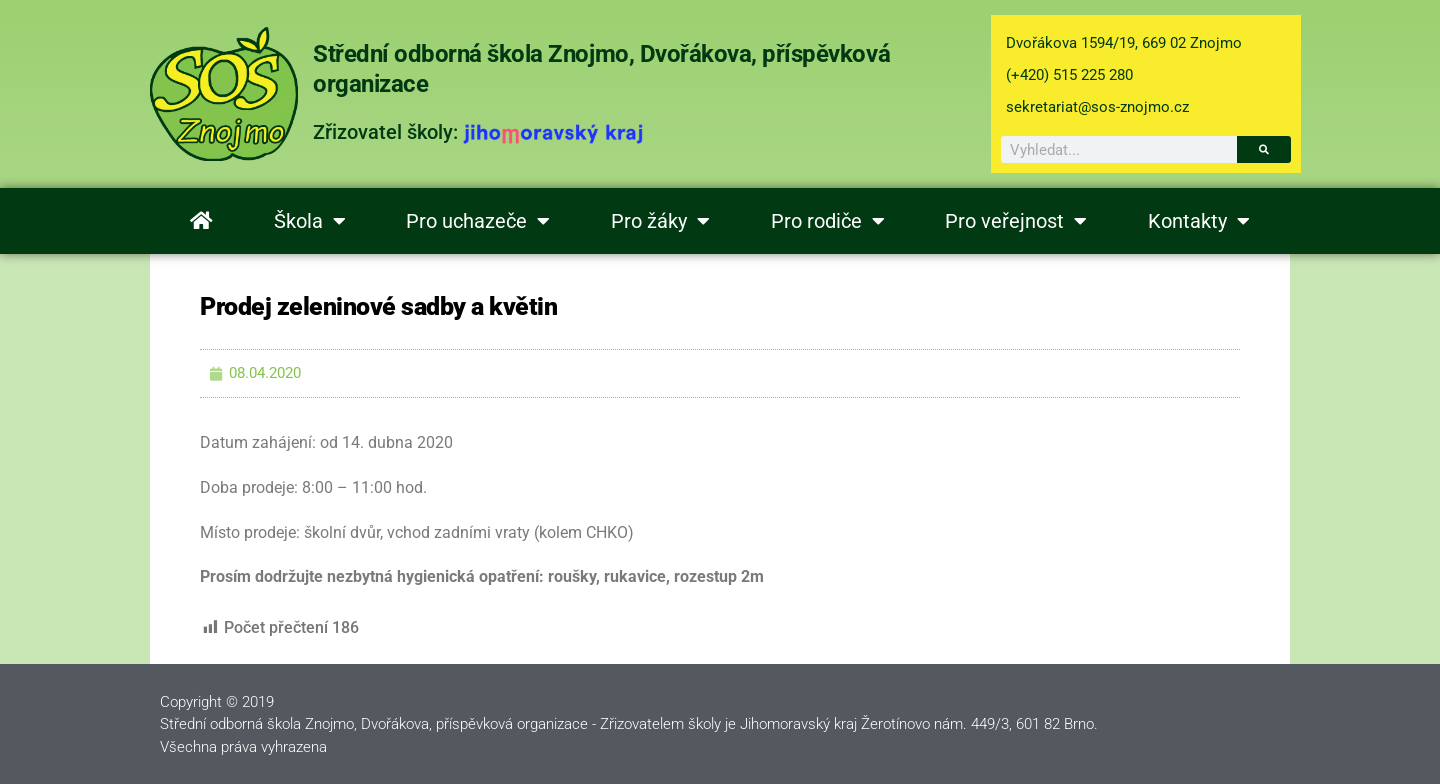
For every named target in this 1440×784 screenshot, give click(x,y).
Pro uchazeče (478, 221)
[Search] (1264, 149)
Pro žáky (660, 221)
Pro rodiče (828, 221)
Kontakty (1199, 221)
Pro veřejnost (1016, 221)
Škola (310, 221)
